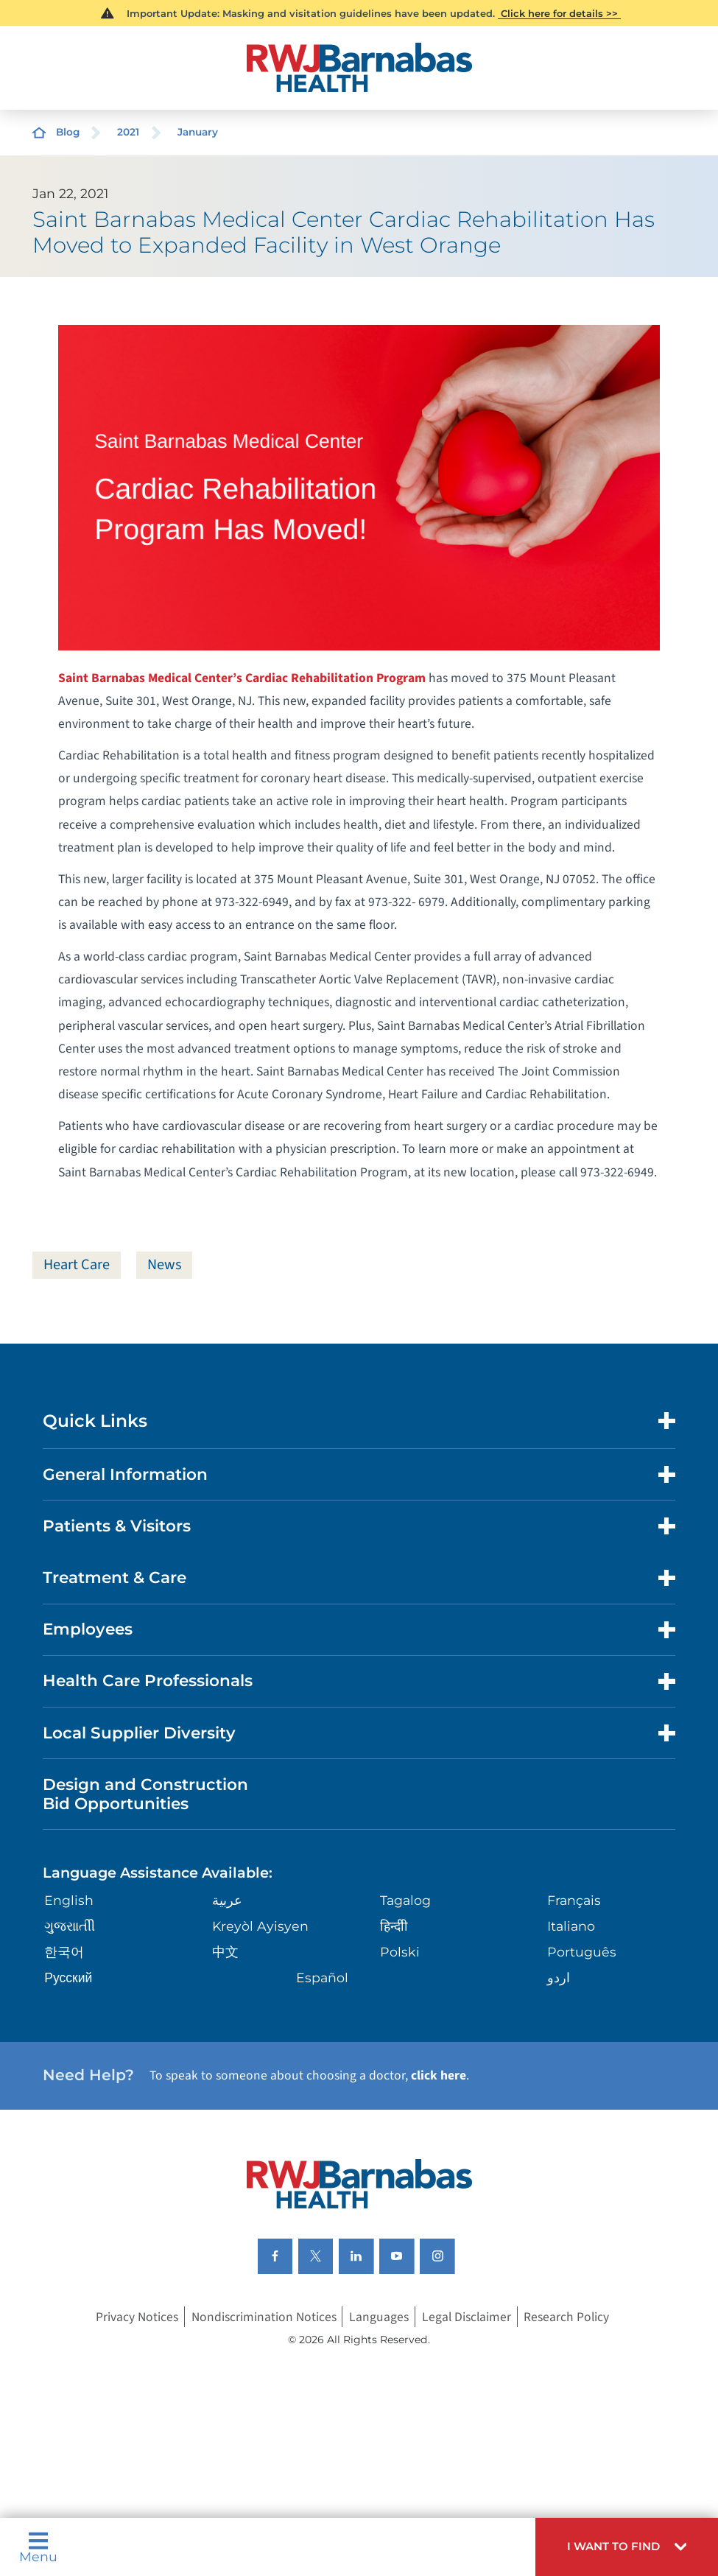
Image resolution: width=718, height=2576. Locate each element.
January (197, 132)
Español (322, 1977)
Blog (68, 132)
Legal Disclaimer (466, 2317)
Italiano (571, 1926)
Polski (400, 1951)
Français (574, 1900)
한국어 (64, 1951)
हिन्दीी (394, 1926)
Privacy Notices (137, 2317)
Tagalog (405, 1900)
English (69, 1900)
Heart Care (76, 1265)
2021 (128, 132)
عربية (227, 1900)
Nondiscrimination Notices (264, 2317)
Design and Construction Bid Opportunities (145, 1794)
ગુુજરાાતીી (69, 1926)
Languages (379, 2317)
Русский (68, 1977)
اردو (558, 1977)
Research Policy (566, 2317)
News (164, 1265)
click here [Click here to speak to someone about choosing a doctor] (438, 2076)
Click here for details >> (559, 13)
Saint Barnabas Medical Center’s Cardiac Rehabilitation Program (242, 678)
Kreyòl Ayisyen (260, 1926)
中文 (225, 1951)
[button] (626, 2547)
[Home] (358, 67)
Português (581, 1951)
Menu (38, 2547)
